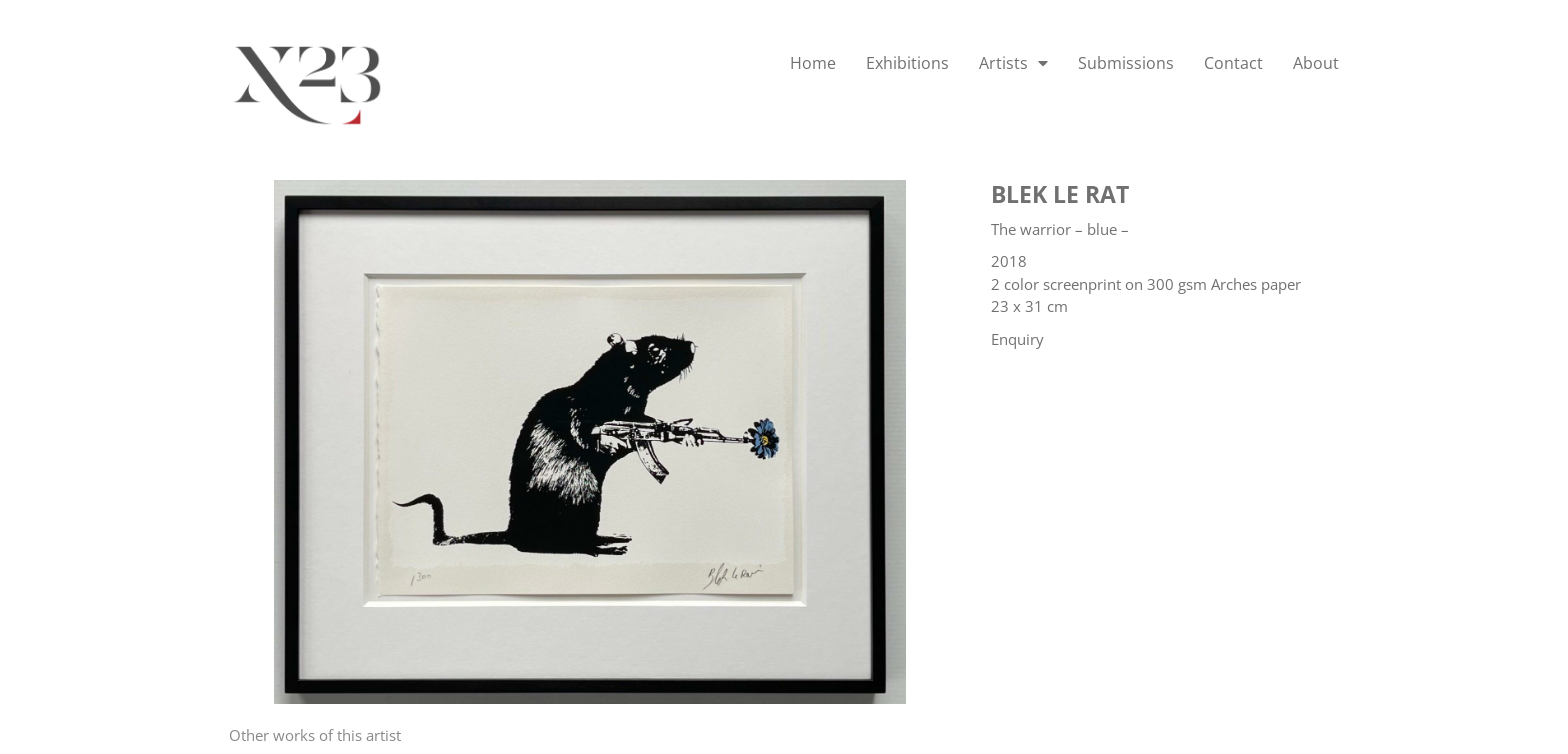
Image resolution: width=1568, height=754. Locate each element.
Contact (1233, 63)
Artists (1013, 63)
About (1316, 63)
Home (813, 63)
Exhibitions (907, 63)
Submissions (1126, 63)
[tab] (315, 735)
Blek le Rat (1060, 194)
